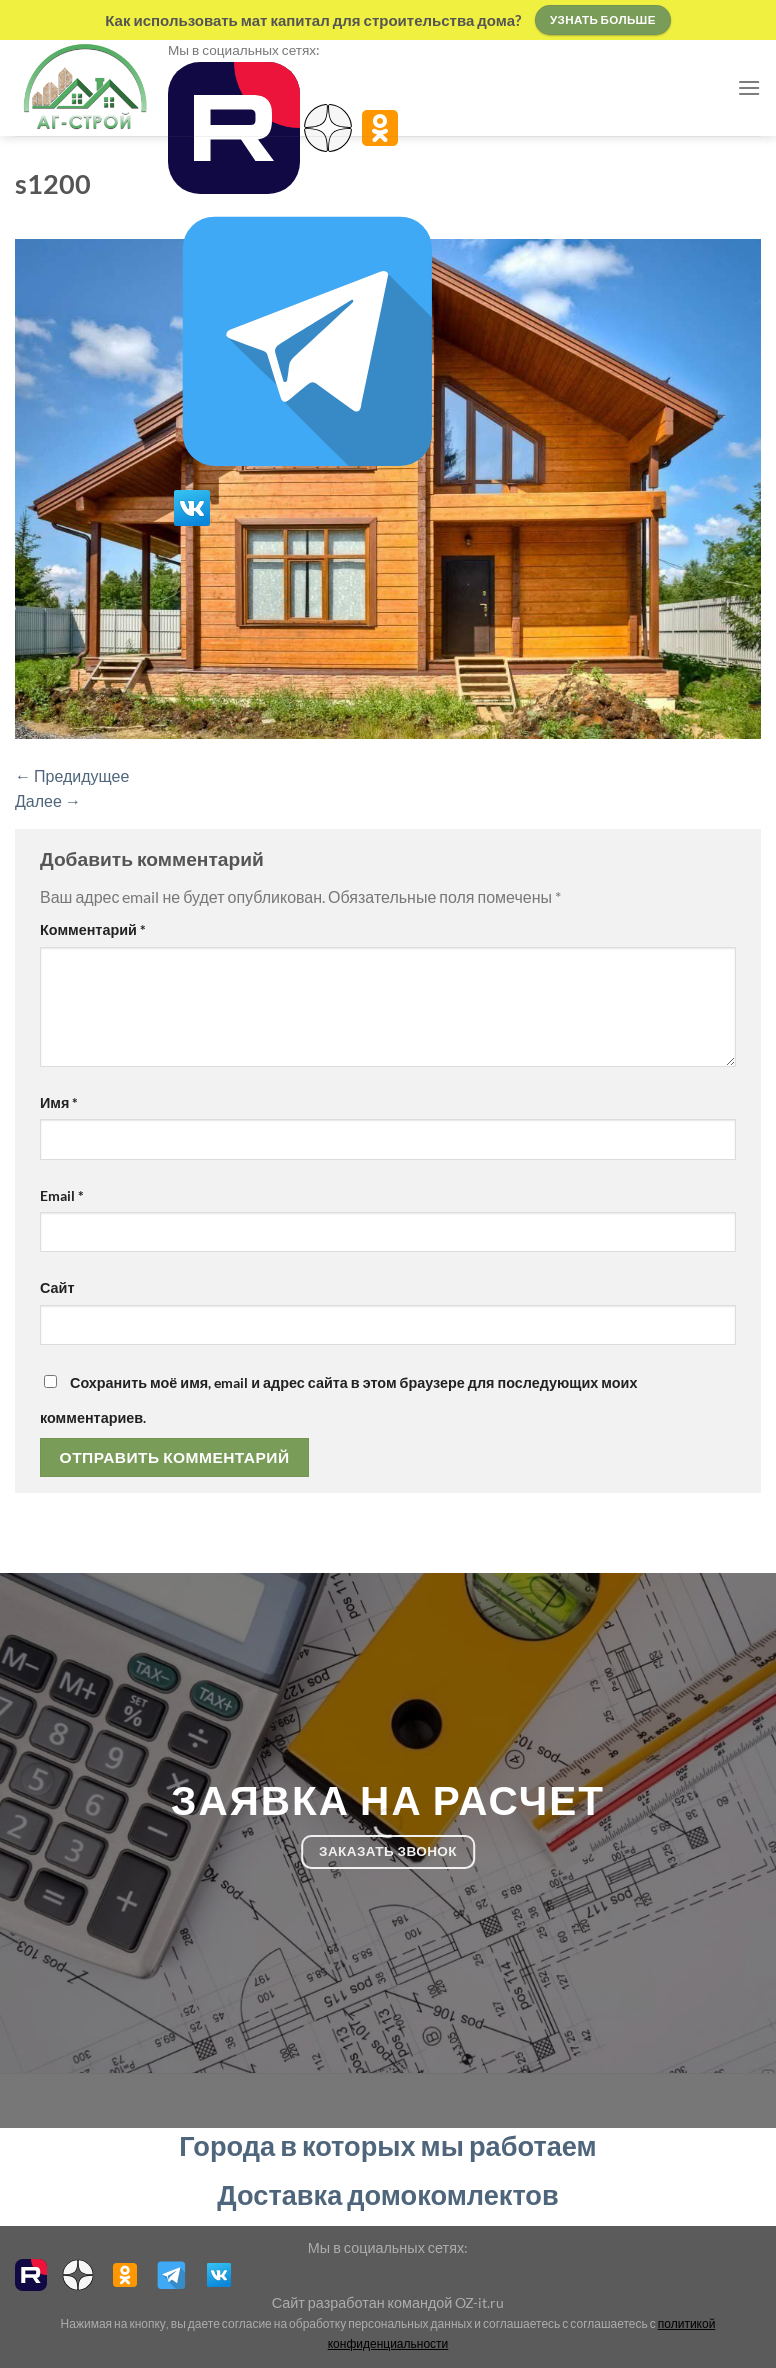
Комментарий (93, 929)
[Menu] (749, 87)
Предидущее (72, 775)
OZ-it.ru (479, 2302)
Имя (59, 1102)
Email (62, 1195)
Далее (48, 800)
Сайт (57, 1287)
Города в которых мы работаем (387, 2145)
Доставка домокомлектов (387, 2194)
